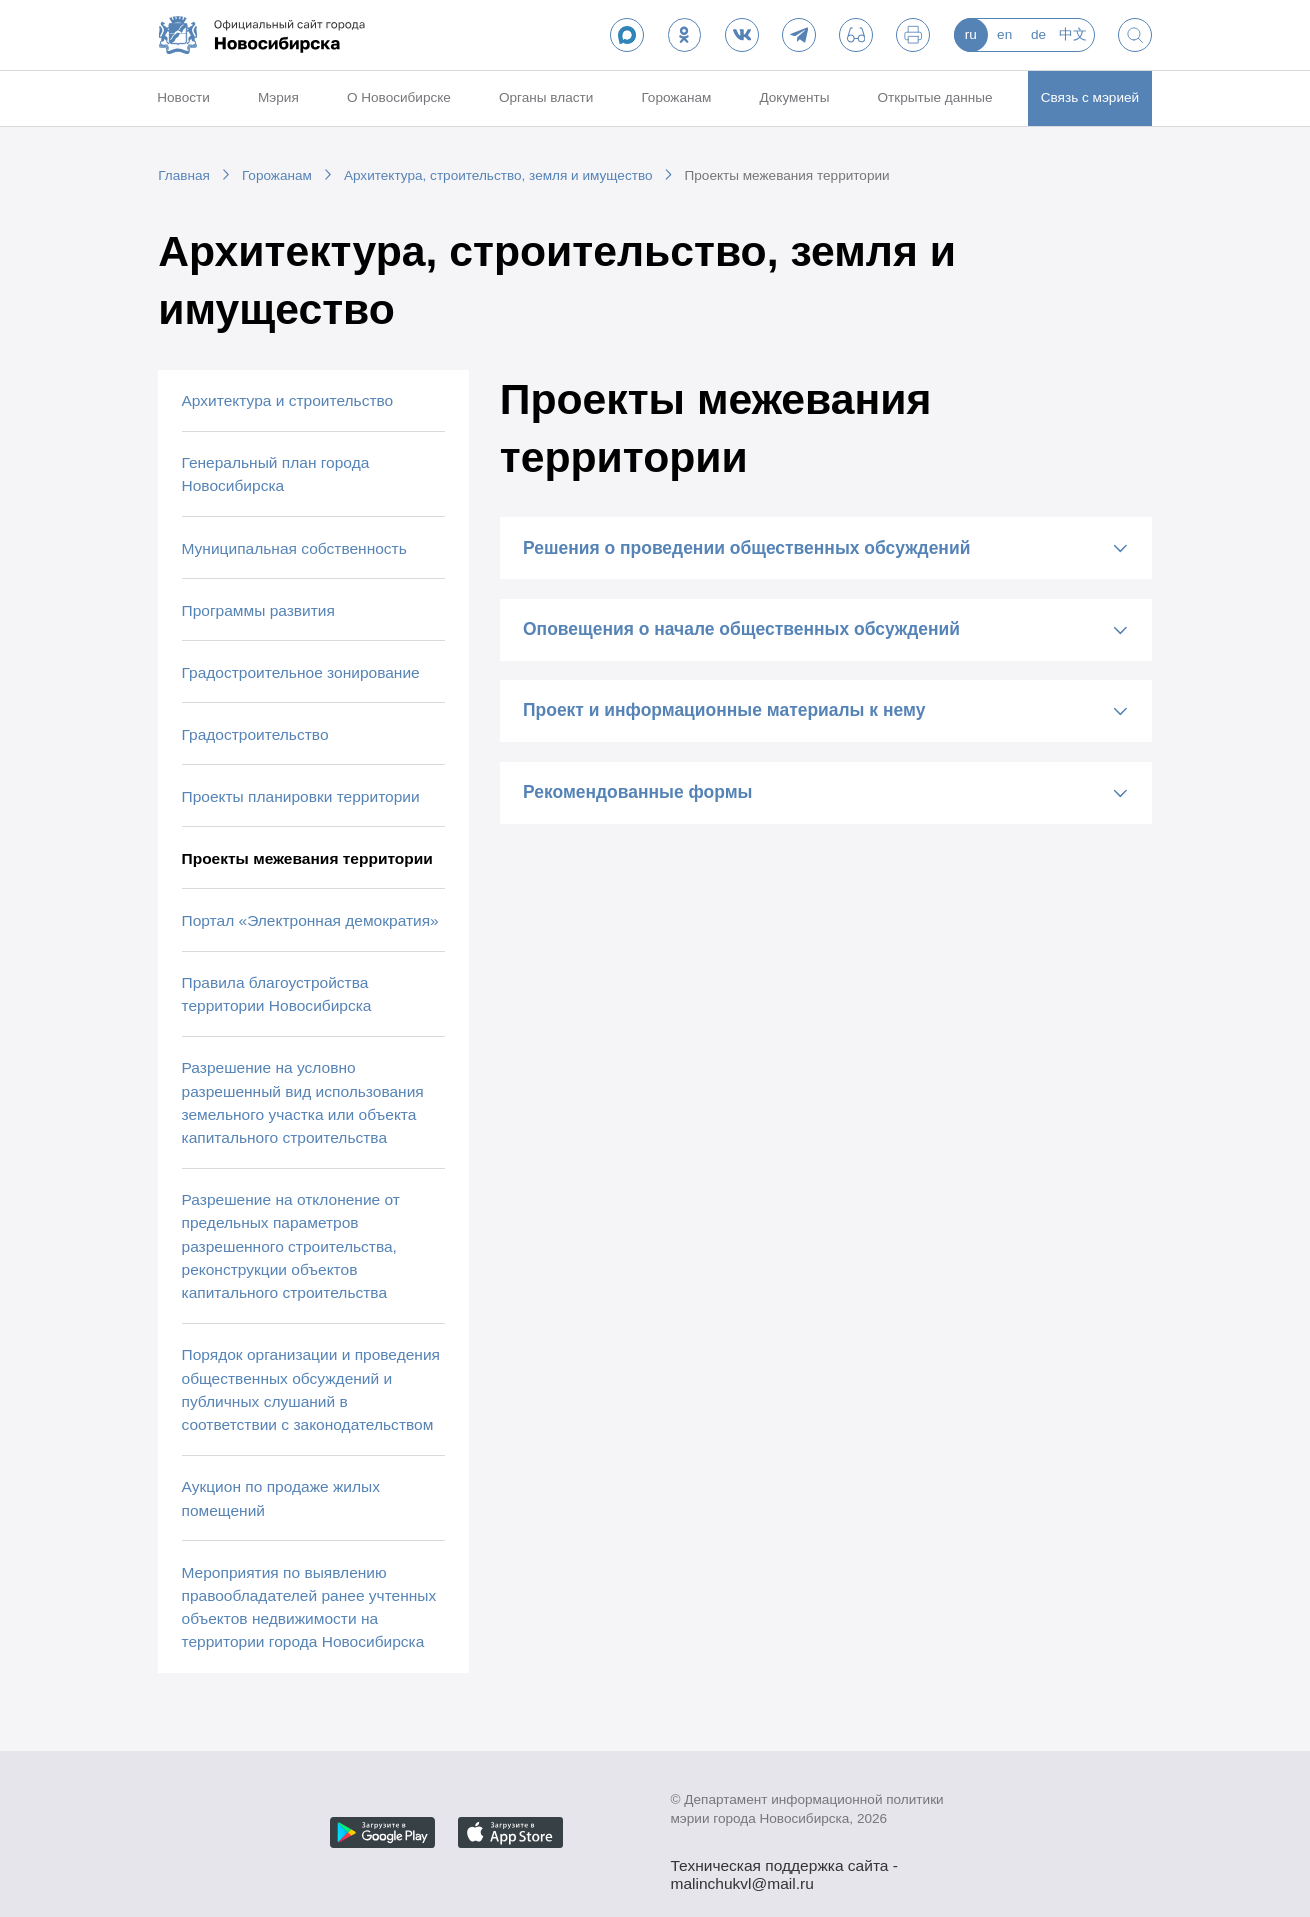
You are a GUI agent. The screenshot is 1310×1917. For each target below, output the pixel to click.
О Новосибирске (399, 97)
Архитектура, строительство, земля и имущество (498, 175)
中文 (1073, 34)
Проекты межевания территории (787, 175)
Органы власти (546, 97)
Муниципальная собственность (294, 548)
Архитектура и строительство (288, 400)
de (1038, 34)
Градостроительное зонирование (301, 672)
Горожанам (676, 97)
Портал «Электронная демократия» (310, 920)
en (1004, 34)
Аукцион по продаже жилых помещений (281, 1498)
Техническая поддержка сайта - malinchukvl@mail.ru (784, 1867)
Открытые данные (935, 97)
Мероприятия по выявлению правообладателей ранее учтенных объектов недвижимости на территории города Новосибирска (309, 1607)
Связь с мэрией (1090, 97)
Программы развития (258, 610)
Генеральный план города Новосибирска (276, 474)
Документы (794, 97)
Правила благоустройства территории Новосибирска (277, 994)
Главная (184, 175)
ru (971, 34)
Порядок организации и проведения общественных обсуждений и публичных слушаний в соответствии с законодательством (311, 1389)
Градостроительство (255, 734)
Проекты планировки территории (301, 796)
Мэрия (278, 97)
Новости (183, 97)
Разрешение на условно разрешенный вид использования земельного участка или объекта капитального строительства (303, 1102)
